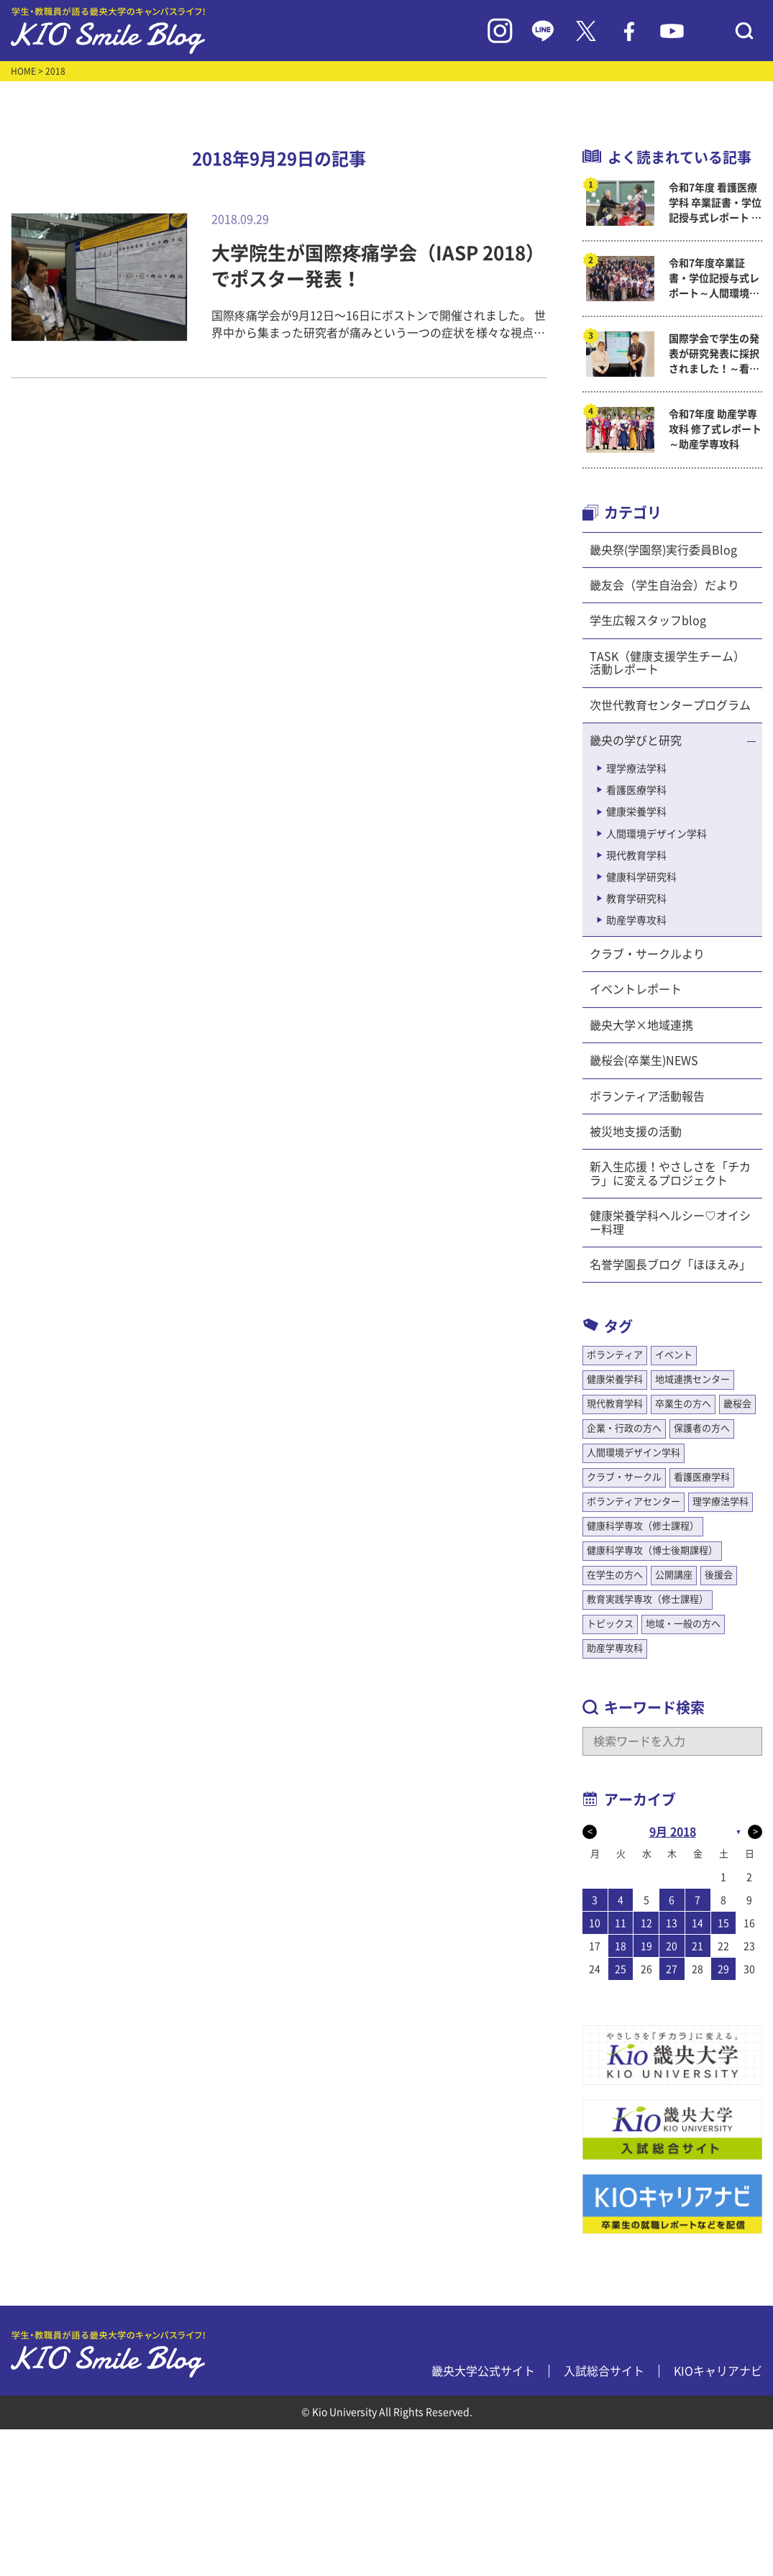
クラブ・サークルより (647, 954)
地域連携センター (692, 1379)
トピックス (610, 1623)
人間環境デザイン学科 (656, 834)
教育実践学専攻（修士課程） (647, 1599)
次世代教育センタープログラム (670, 705)
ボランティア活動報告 (647, 1096)
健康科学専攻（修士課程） (643, 1526)
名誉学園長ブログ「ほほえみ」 (670, 1264)
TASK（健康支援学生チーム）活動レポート (667, 663)
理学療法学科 (636, 769)
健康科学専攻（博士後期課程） (652, 1550)
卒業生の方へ (683, 1403)
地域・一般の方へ (683, 1623)
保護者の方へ (702, 1428)
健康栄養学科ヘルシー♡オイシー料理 (670, 1222)
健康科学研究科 (641, 877)
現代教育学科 (636, 856)
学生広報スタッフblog (648, 620)
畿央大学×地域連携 (641, 1025)
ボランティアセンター (633, 1501)
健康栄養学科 (636, 812)
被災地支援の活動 (636, 1131)
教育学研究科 (636, 899)
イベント (673, 1355)
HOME (23, 71)
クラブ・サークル (624, 1477)
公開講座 (673, 1575)
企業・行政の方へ (624, 1428)
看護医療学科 (636, 790)
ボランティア (615, 1355)
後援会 (719, 1575)
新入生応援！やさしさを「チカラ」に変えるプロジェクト (670, 1173)
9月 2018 (672, 1832)
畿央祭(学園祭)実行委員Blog (663, 550)
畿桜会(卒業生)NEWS (644, 1060)
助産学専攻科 (636, 920)
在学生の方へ (615, 1575)
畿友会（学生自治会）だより (664, 585)
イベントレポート (636, 989)
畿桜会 (737, 1403)
